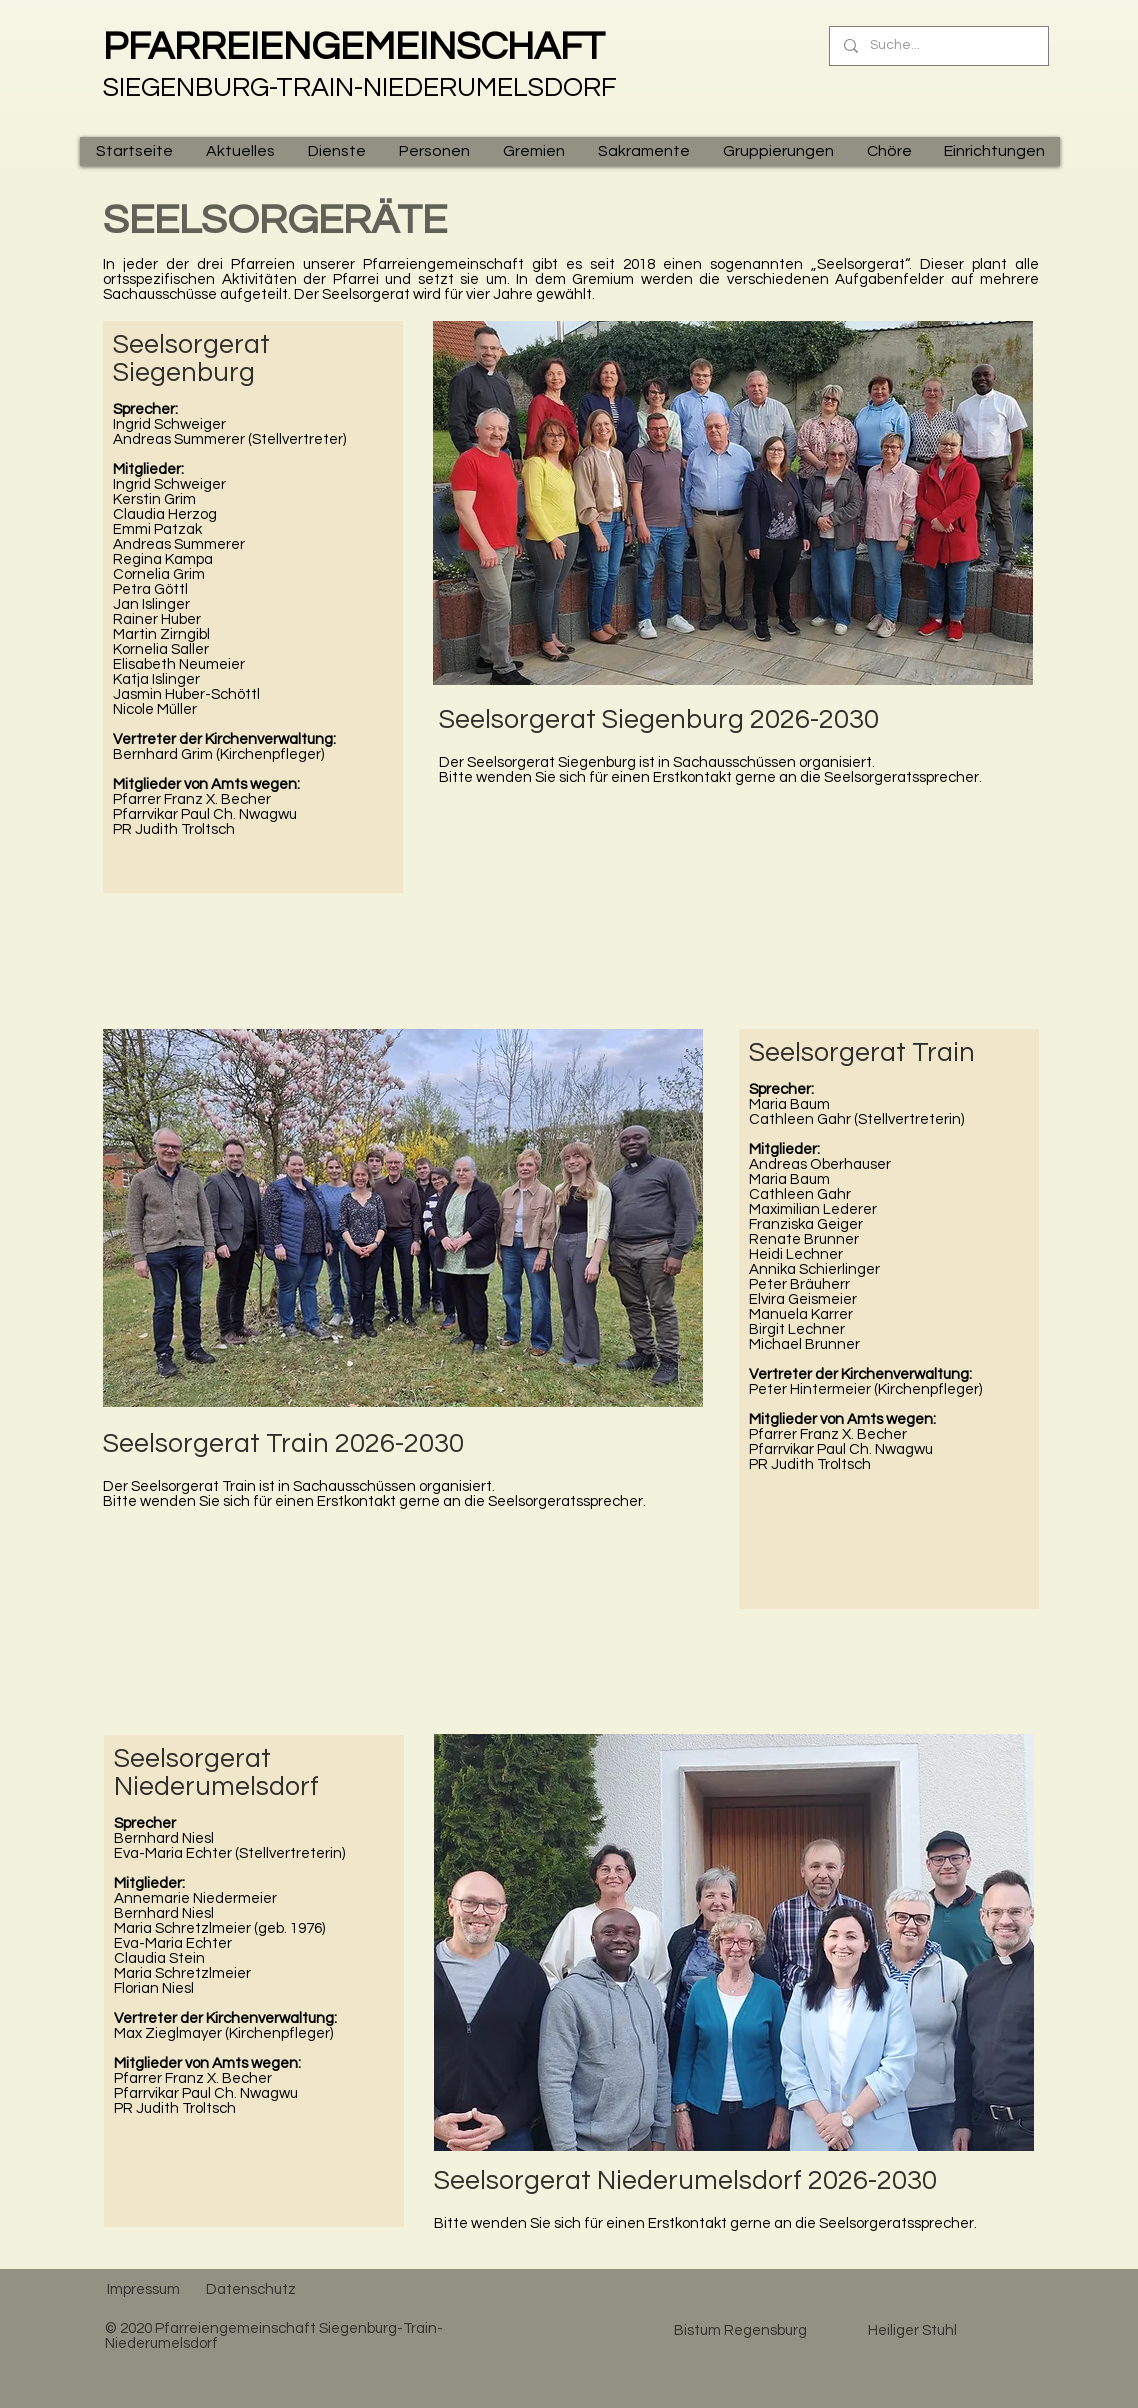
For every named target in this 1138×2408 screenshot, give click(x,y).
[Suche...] (938, 46)
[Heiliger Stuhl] (912, 2330)
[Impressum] (143, 2289)
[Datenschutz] (250, 2289)
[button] (240, 151)
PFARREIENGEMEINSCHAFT (354, 47)
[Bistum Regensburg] (740, 2330)
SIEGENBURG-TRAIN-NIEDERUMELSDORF (360, 88)
